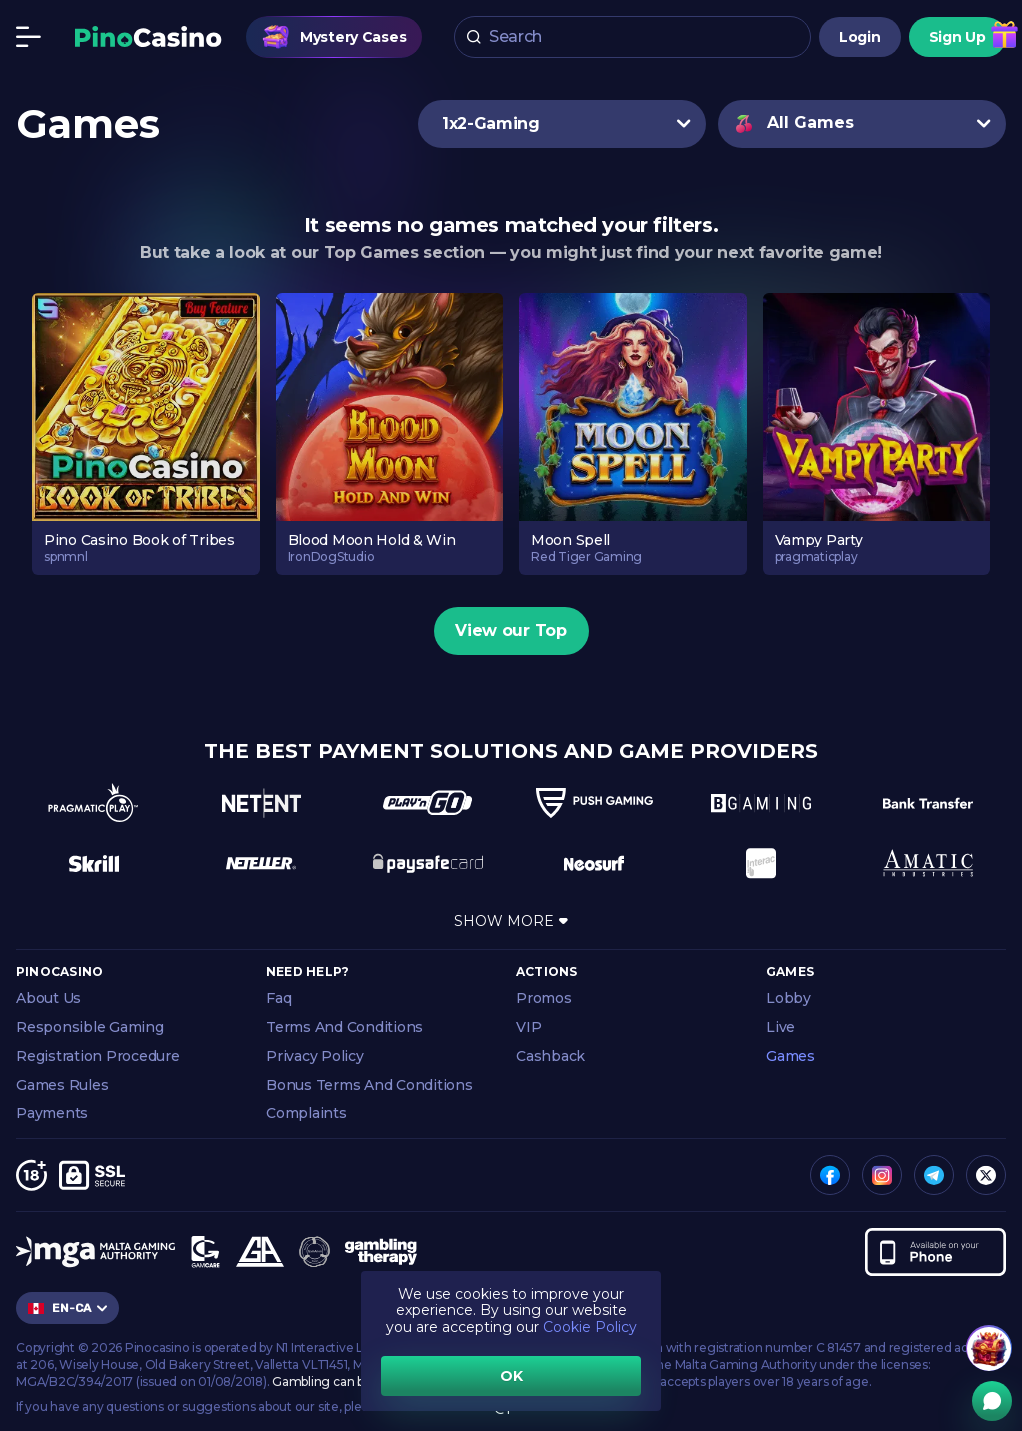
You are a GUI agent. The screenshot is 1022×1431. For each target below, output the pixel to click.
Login (860, 39)
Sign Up (957, 39)
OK (511, 1376)
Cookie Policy (590, 1327)
